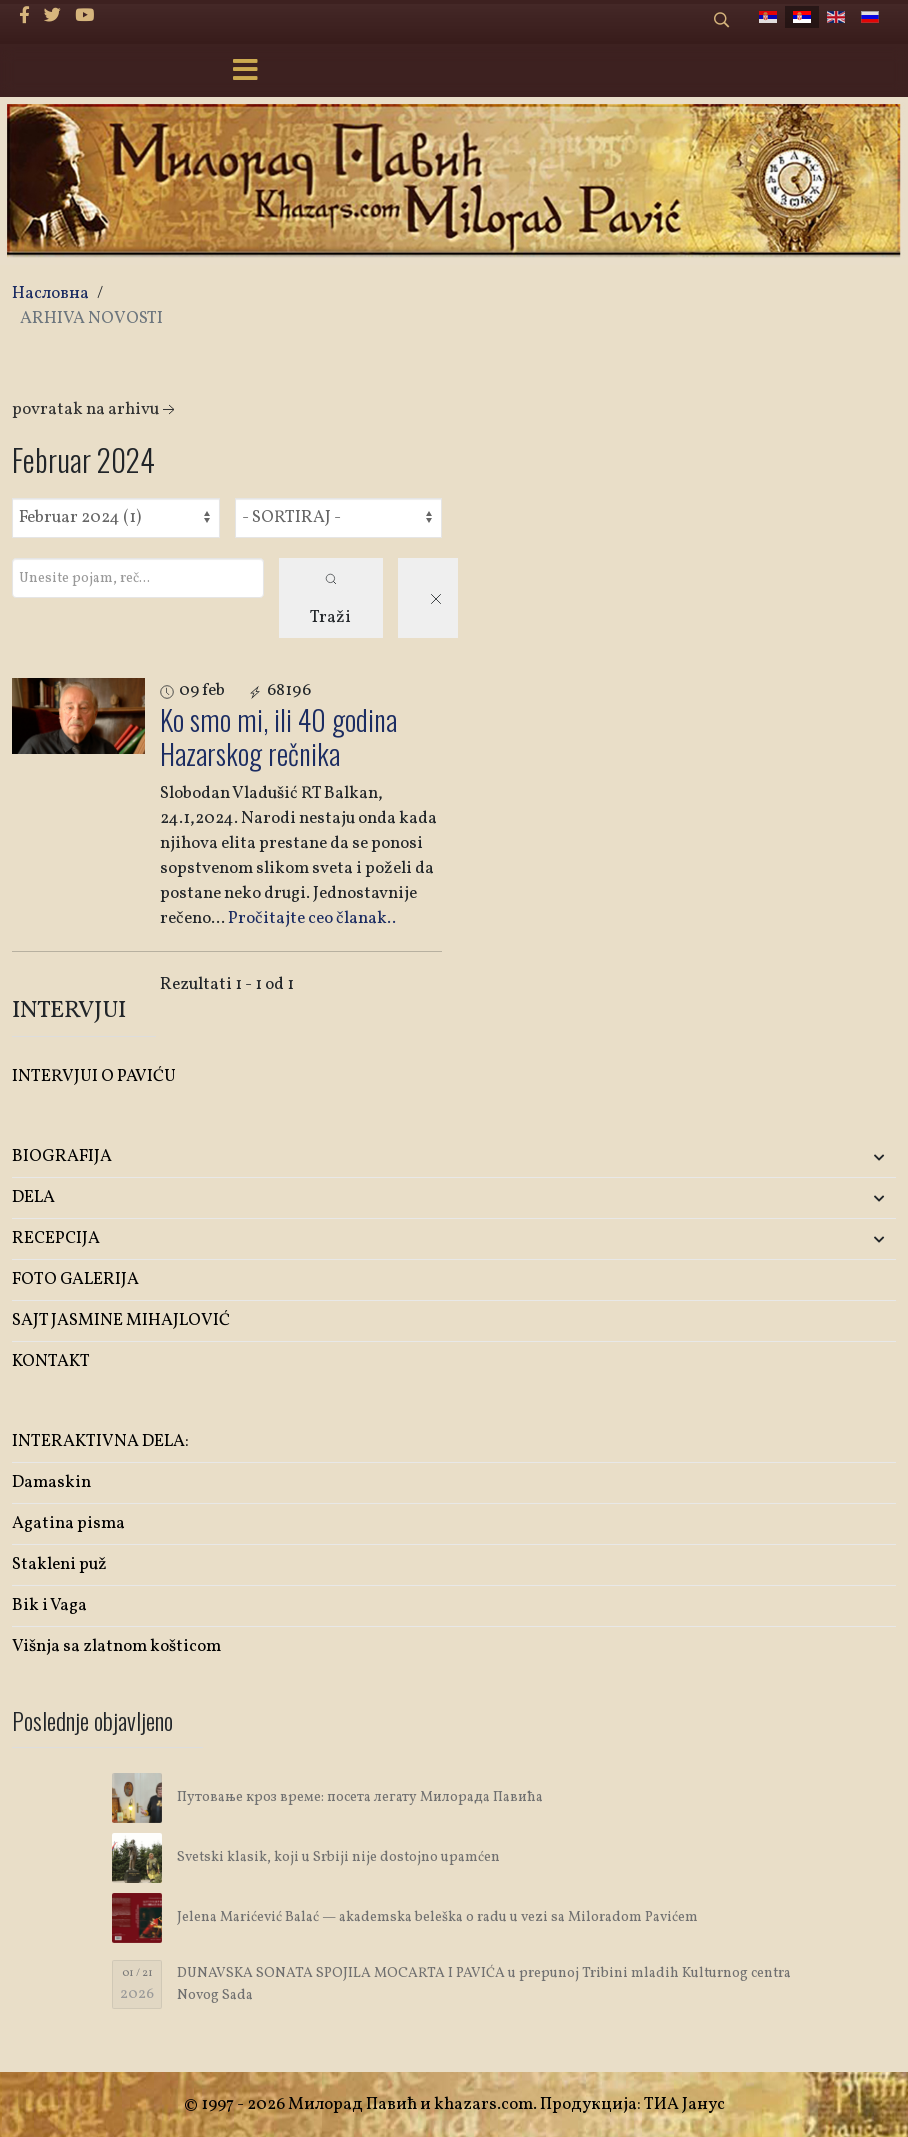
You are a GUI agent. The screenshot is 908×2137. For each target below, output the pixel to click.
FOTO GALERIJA (75, 1279)
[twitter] (52, 16)
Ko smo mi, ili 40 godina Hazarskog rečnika (278, 736)
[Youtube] (84, 16)
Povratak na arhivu (95, 409)
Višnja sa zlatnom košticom (116, 1646)
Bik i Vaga (49, 1605)
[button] (750, 1157)
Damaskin (51, 1482)
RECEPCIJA (56, 1238)
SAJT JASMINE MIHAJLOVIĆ (121, 1320)
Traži (330, 601)
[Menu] (246, 72)
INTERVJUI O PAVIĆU (94, 1076)
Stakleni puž (59, 1564)
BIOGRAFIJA (62, 1156)
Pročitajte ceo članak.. (312, 918)
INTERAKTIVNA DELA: (100, 1441)
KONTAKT (51, 1361)
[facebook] (24, 16)
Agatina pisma (68, 1523)
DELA (33, 1197)
